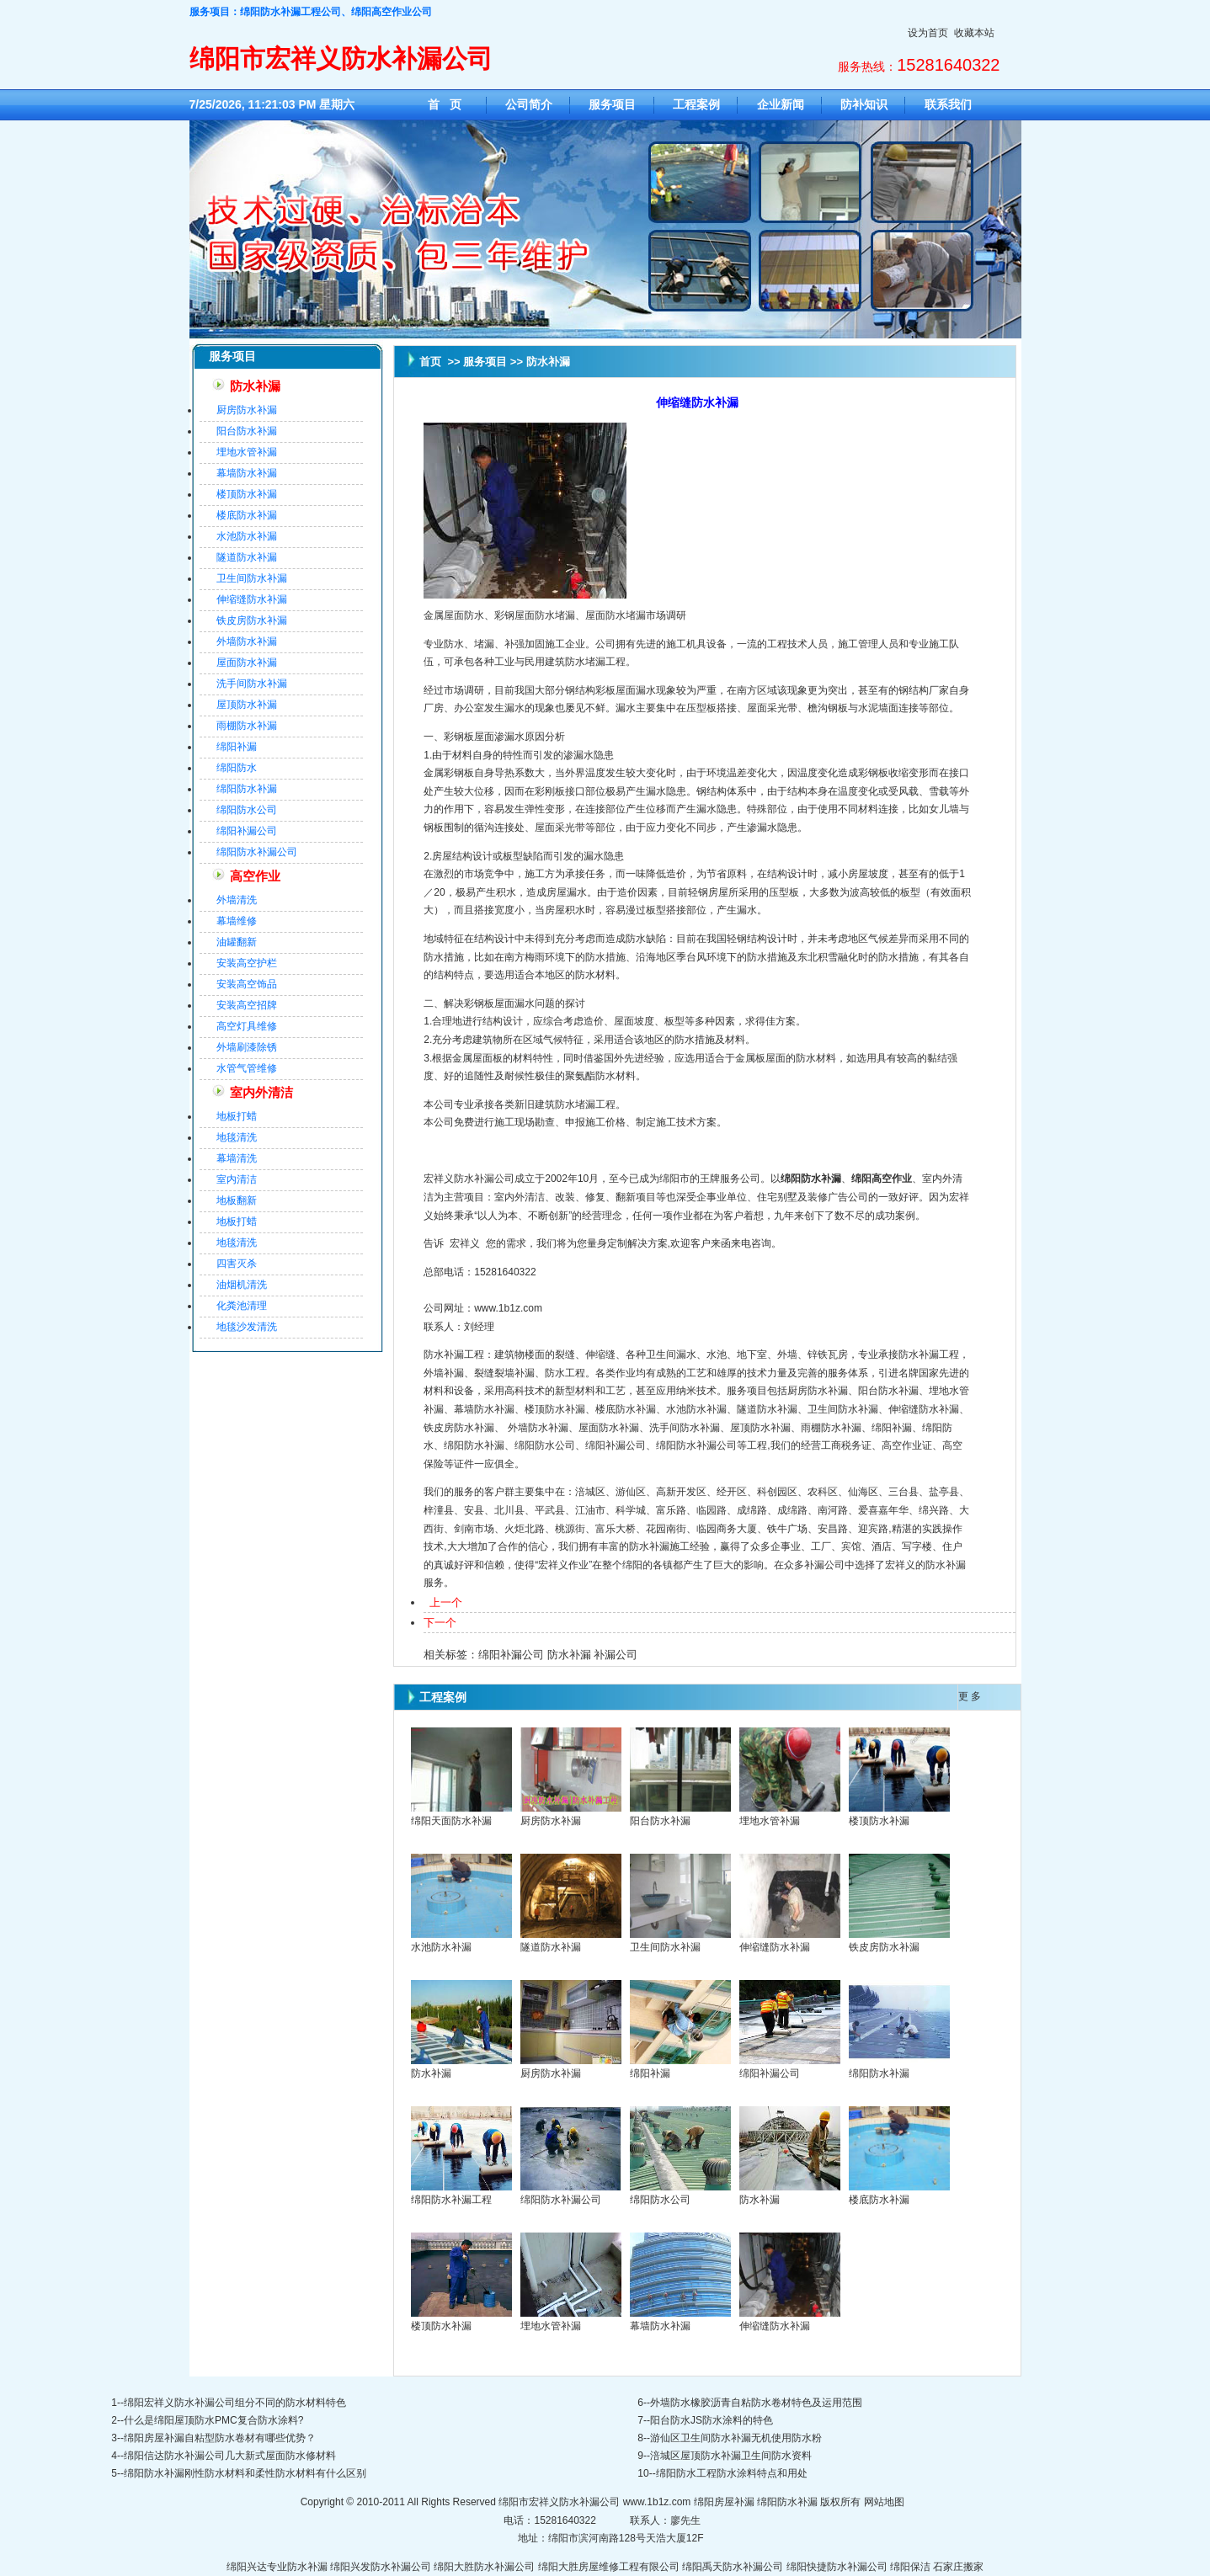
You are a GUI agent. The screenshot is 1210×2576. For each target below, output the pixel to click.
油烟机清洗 (241, 1285)
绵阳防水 (236, 768)
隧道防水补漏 (246, 557)
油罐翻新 (236, 942)
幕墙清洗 (236, 1158)
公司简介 (528, 104)
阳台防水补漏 (246, 431)
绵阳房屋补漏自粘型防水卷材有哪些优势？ (220, 2438)
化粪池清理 (241, 1306)
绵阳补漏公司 (246, 831)
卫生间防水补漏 (251, 578)
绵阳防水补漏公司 (256, 852)
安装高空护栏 (246, 963)
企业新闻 (780, 104)
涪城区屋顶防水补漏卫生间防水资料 (731, 2456)
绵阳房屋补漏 (724, 2502)
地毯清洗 (236, 1137)
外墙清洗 (236, 900)
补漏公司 (615, 1654)
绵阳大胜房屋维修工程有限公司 (609, 2567)
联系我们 (948, 104)
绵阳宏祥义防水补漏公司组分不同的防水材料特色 (235, 2402)
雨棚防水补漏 (246, 726)
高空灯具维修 (246, 1026)
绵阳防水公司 (246, 810)
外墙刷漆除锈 (246, 1047)
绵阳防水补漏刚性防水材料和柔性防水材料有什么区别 (245, 2473)
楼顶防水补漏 (246, 494)
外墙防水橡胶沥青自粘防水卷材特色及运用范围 (756, 2402)
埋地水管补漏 (246, 452)
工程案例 (696, 104)
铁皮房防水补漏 (251, 620)
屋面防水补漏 (246, 662)
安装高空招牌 (246, 1005)
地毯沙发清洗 (246, 1327)
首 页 (444, 104)
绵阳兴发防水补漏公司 (380, 2567)
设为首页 (928, 33)
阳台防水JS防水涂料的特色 (711, 2420)
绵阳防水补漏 (246, 789)
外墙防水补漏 (246, 641)
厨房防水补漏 (246, 410)
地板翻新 (236, 1200)
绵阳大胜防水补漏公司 (484, 2567)
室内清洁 (236, 1179)
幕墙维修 (236, 921)
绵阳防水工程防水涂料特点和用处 (732, 2473)
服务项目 (612, 104)
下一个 (440, 1622)
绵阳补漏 (236, 747)
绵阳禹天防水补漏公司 (732, 2567)
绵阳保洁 (910, 2567)
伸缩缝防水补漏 (251, 599)
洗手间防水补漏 (251, 683)
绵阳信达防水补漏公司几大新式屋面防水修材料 (230, 2456)
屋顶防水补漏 (246, 705)
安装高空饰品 (246, 984)
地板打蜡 (236, 1116)
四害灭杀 (236, 1263)
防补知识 (864, 104)
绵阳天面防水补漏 (451, 1821)
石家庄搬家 (958, 2567)
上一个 (445, 1602)
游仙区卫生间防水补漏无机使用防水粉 (736, 2438)
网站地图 (884, 2502)
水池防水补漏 (246, 536)
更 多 (969, 1696)
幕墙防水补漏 (246, 473)
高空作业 (255, 876)
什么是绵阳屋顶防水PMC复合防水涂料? (213, 2420)
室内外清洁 (261, 1092)
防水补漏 (255, 386)
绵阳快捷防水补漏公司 (837, 2567)
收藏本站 (974, 33)
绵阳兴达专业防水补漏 (277, 2567)
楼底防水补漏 (246, 515)
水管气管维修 (246, 1068)
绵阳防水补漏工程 (451, 2200)
